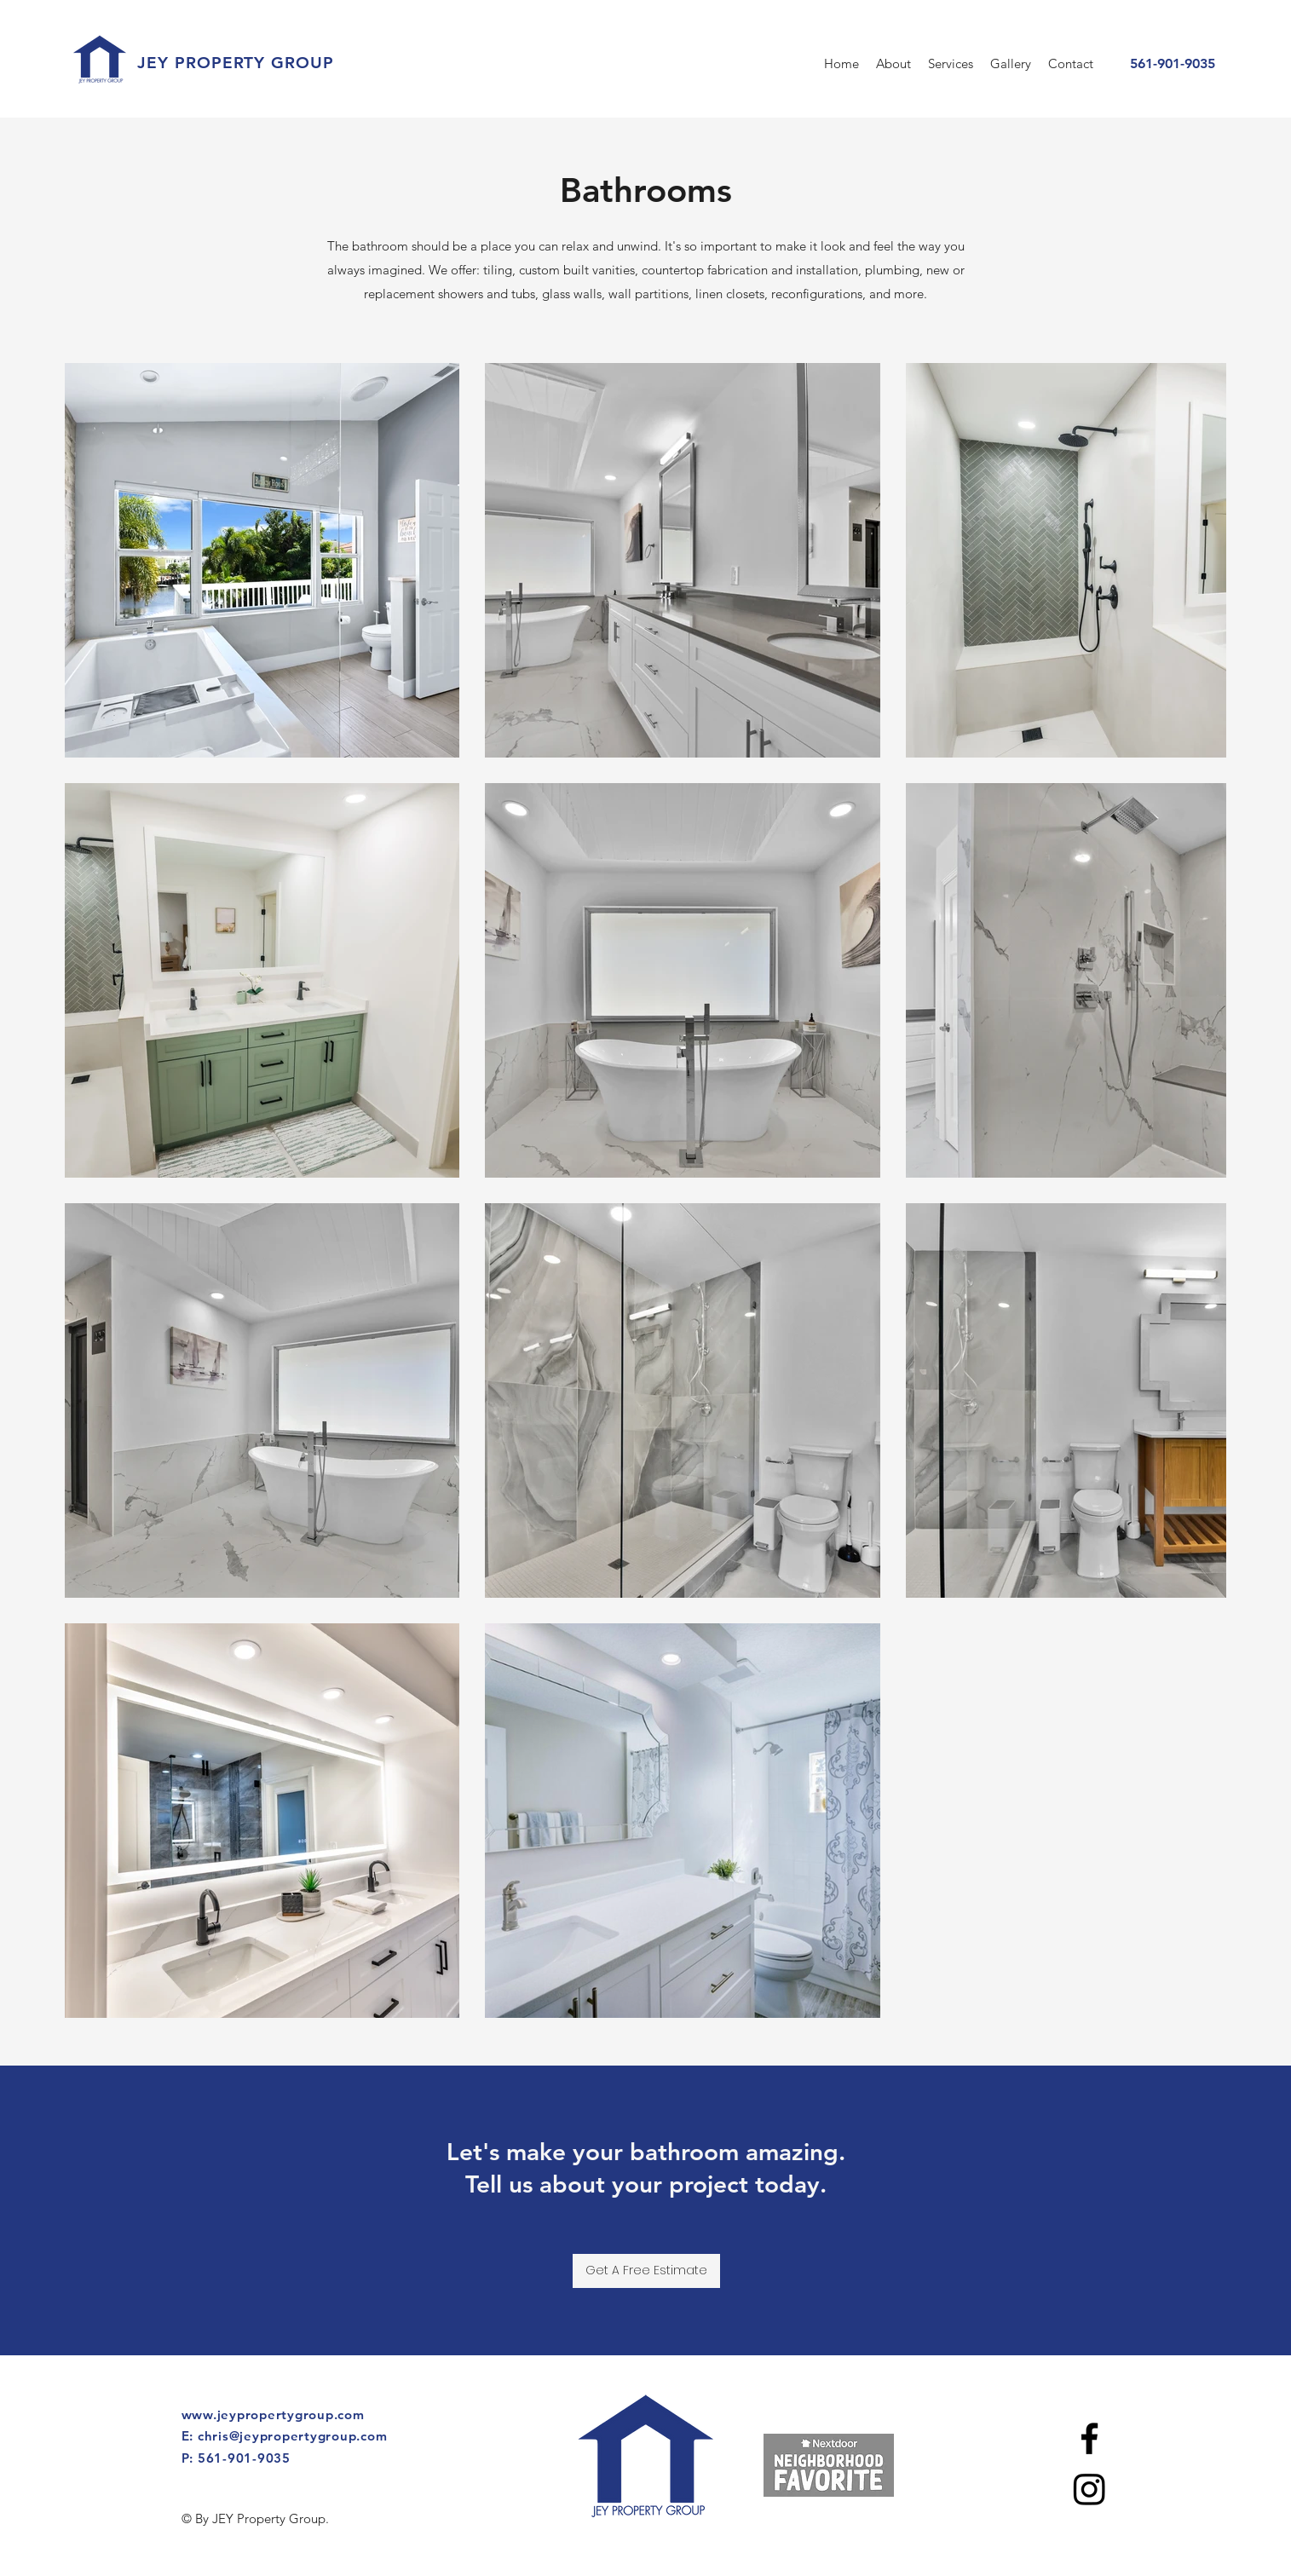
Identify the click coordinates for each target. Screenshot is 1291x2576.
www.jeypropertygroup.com (273, 2414)
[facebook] (1089, 2438)
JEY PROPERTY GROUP (235, 62)
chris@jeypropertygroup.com (293, 2436)
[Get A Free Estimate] (646, 2271)
